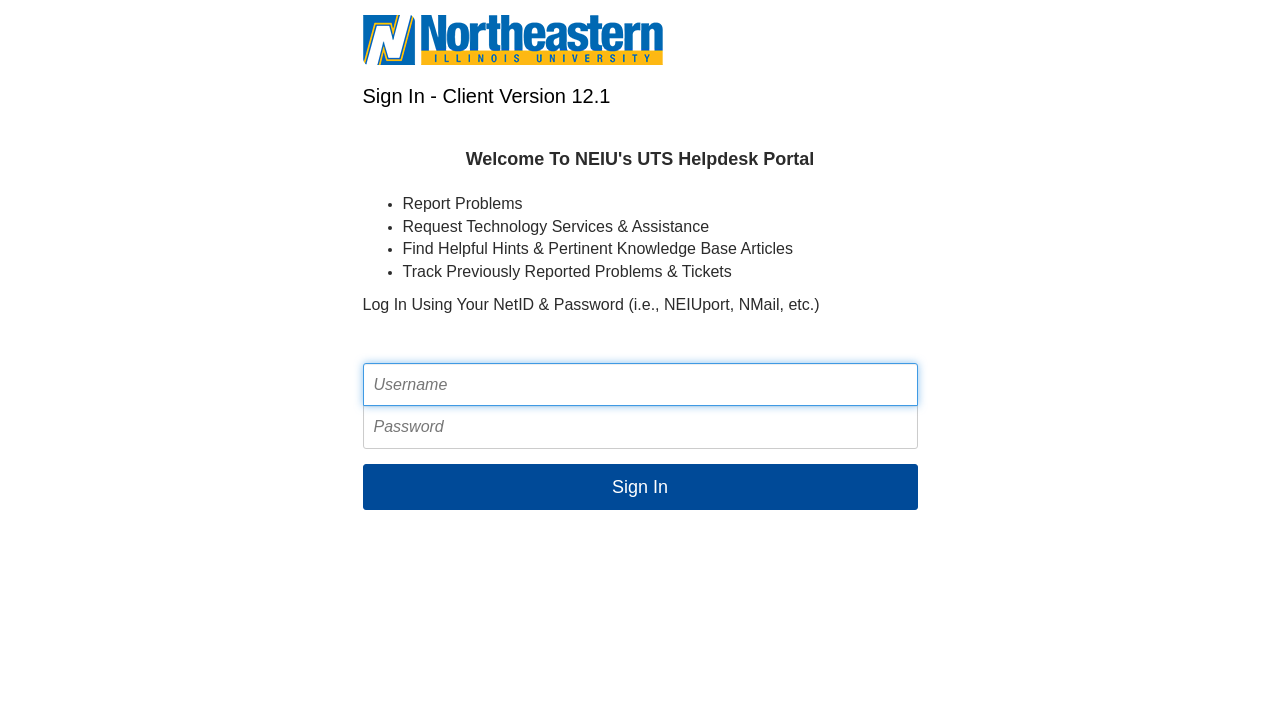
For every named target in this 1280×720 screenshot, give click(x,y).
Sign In (640, 487)
